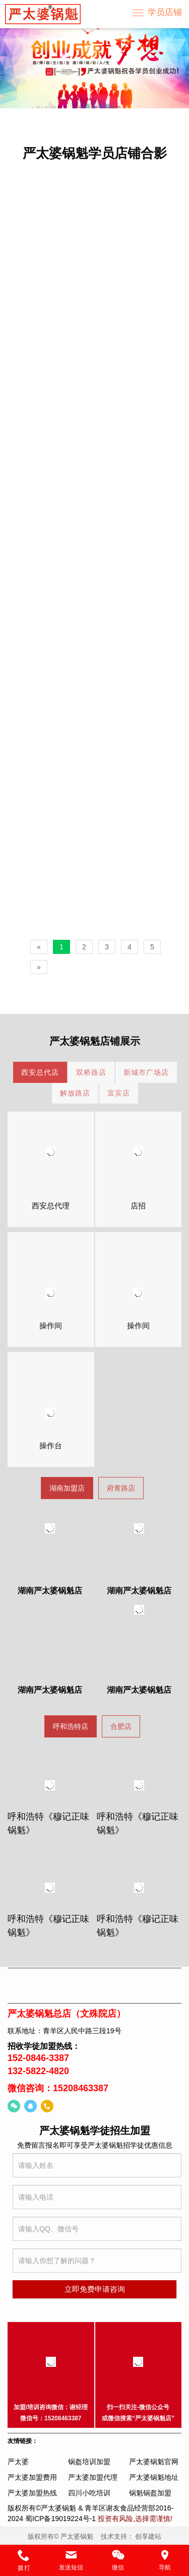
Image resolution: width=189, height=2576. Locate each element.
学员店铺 (165, 12)
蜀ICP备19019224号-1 (60, 2519)
